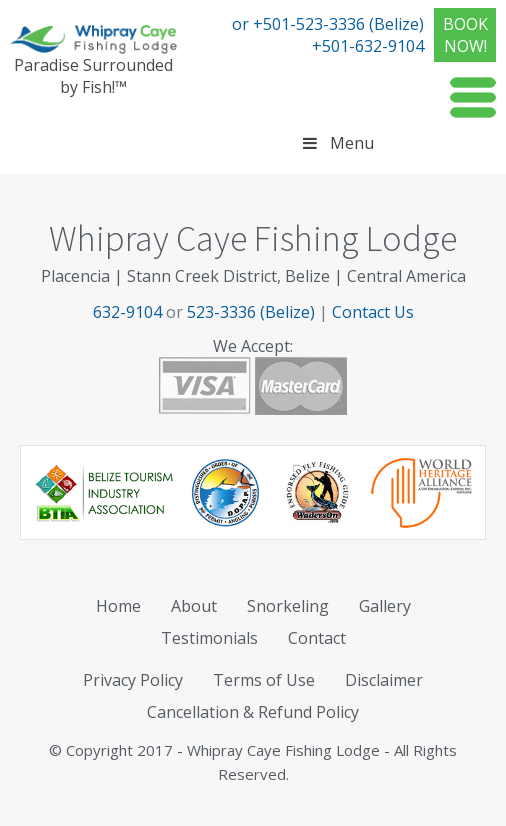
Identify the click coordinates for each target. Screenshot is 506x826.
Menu (336, 143)
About (194, 606)
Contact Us (373, 312)
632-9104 (127, 312)
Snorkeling (288, 606)
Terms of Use (264, 680)
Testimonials (209, 638)
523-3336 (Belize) (251, 312)
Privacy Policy (133, 680)
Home (118, 606)
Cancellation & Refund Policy (253, 712)
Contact (317, 638)
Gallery (385, 606)
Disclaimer (384, 680)
